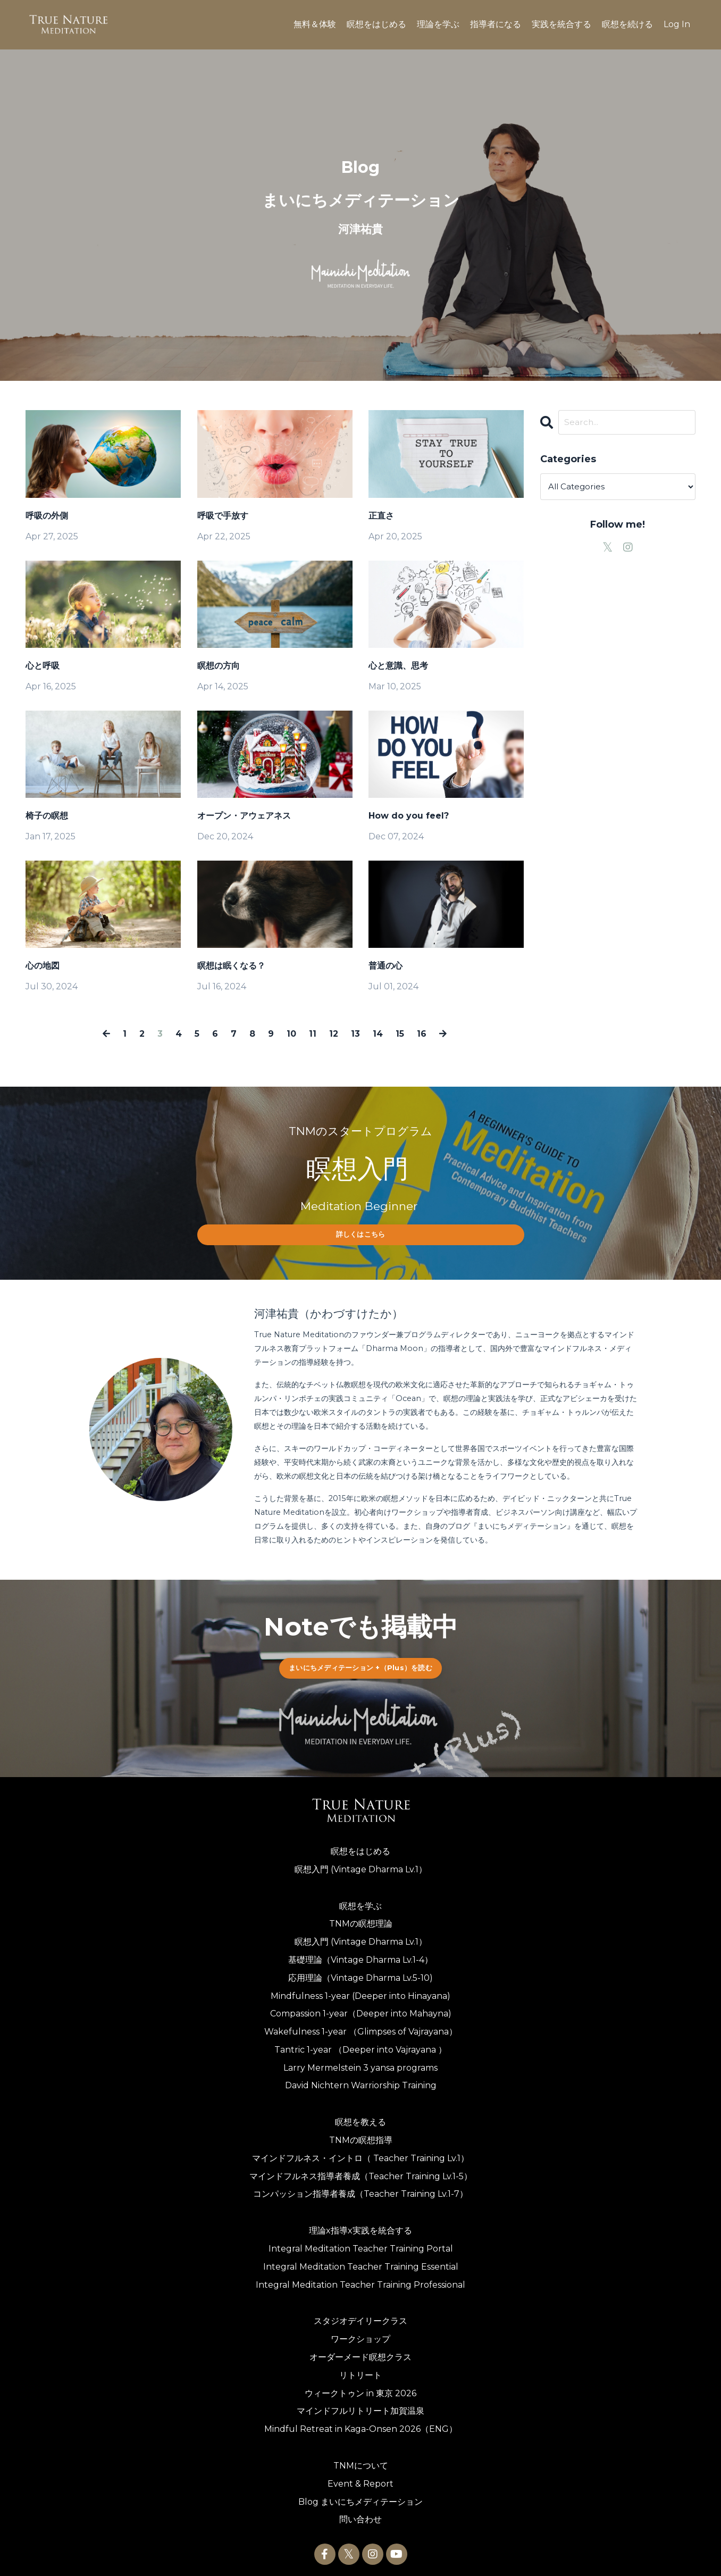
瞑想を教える (360, 2115)
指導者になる (495, 24)
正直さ (381, 516)
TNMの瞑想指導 (360, 2133)
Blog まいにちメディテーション (360, 2494)
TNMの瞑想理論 (360, 1916)
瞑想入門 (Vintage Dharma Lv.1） (361, 1861)
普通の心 (385, 966)
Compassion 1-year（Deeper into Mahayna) (360, 2006)
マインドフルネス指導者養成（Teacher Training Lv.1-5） (360, 2168)
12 (333, 1033)
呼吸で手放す (222, 516)
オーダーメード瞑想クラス (360, 2350)
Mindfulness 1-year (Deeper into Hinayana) (360, 1988)
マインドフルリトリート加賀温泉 (360, 2403)
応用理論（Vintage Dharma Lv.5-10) (360, 1970)
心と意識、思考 (398, 666)
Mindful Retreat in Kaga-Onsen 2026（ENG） (360, 2421)
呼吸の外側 (47, 516)
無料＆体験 (315, 24)
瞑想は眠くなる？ (231, 966)
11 (312, 1033)
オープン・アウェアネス (244, 816)
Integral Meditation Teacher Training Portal (361, 2241)
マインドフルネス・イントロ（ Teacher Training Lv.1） (360, 2150)
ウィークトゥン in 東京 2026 (360, 2385)
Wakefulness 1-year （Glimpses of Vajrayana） (360, 2024)
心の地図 (43, 966)
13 (353, 1033)
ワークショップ (360, 2332)
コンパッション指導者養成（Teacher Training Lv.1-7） (360, 2186)
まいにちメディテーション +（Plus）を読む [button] (360, 1660)
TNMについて (360, 2458)
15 (396, 1033)
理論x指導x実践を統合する (360, 2223)
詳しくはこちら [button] (360, 1233)
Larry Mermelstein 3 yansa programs (360, 2060)
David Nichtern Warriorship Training (361, 2078)
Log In (677, 24)
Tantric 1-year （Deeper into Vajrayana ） (360, 2042)
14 (374, 1033)
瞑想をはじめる (376, 24)
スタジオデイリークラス (360, 2313)
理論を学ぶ (438, 24)
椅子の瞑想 (47, 816)
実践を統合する (561, 24)
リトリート (360, 2367)
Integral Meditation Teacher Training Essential (360, 2259)
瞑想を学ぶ (360, 1898)
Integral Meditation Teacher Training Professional (360, 2277)
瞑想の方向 (218, 666)
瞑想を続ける (627, 24)
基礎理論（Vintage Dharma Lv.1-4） (360, 1952)
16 (417, 1033)
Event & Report (360, 2476)
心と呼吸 (43, 666)
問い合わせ (360, 2512)
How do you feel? (408, 816)
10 (292, 1033)
